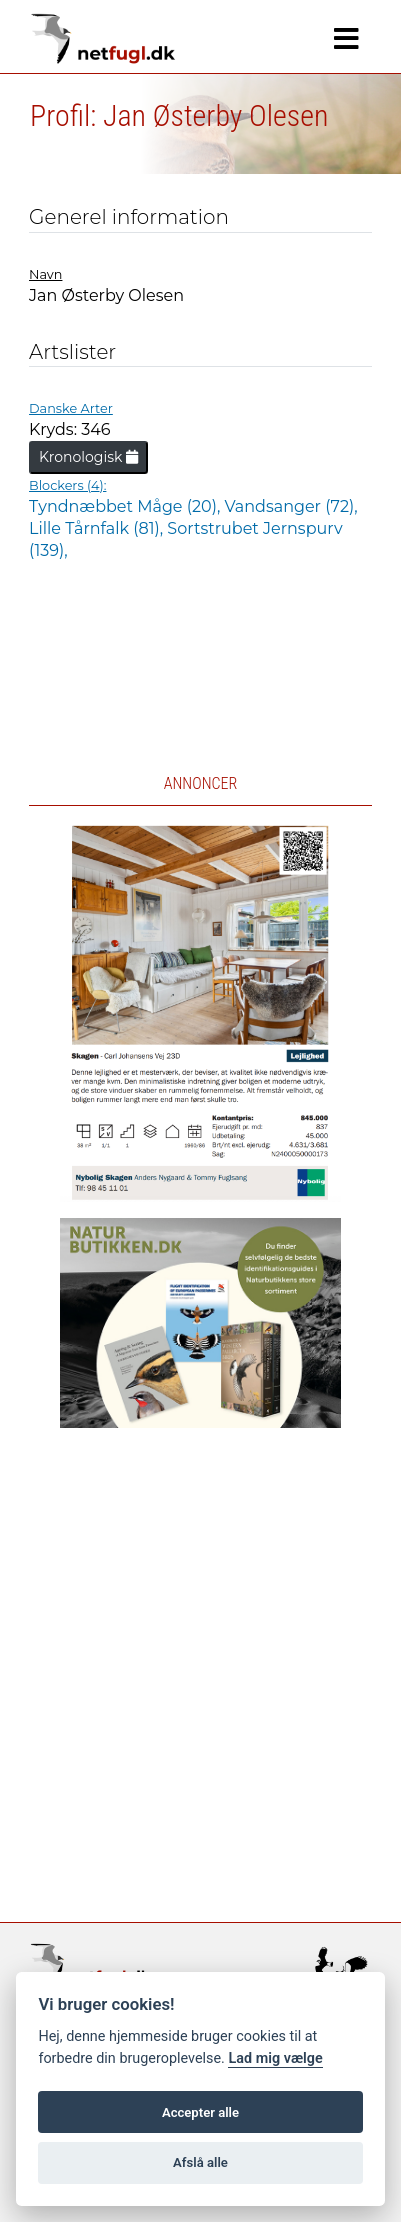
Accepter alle (200, 2112)
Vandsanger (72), (291, 506)
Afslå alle (200, 2162)
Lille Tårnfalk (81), (98, 528)
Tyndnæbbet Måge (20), (126, 506)
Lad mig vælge (275, 2058)
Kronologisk (88, 457)
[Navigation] (346, 39)
